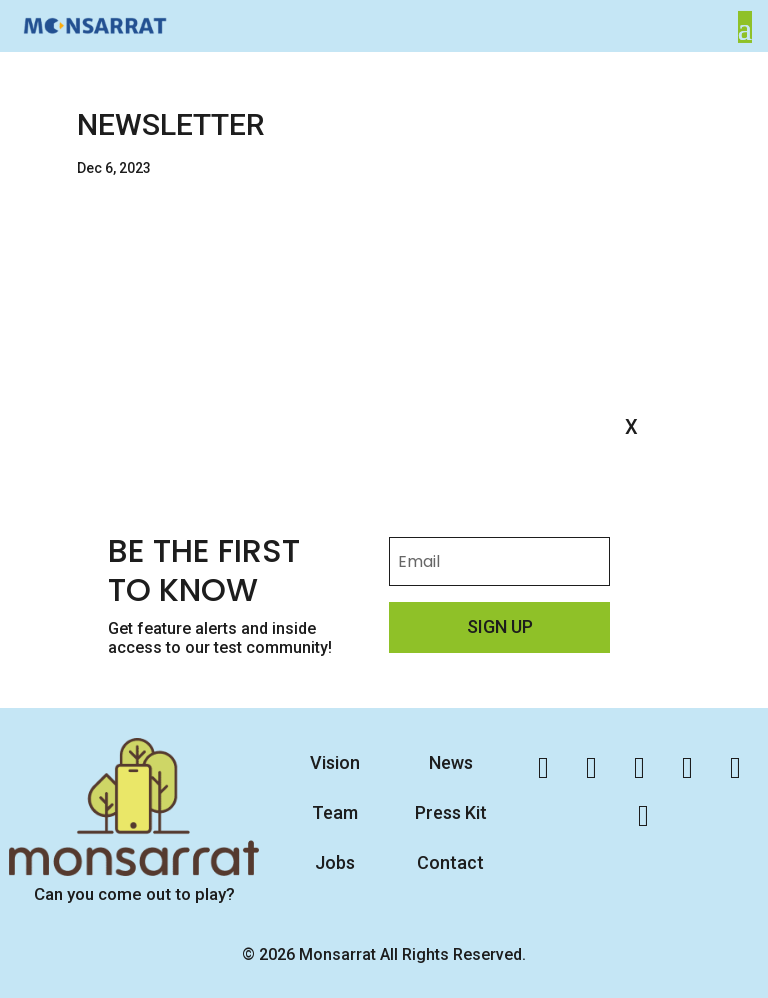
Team (335, 812)
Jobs (335, 862)
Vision (335, 762)
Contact (450, 862)
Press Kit (451, 812)
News (451, 762)
